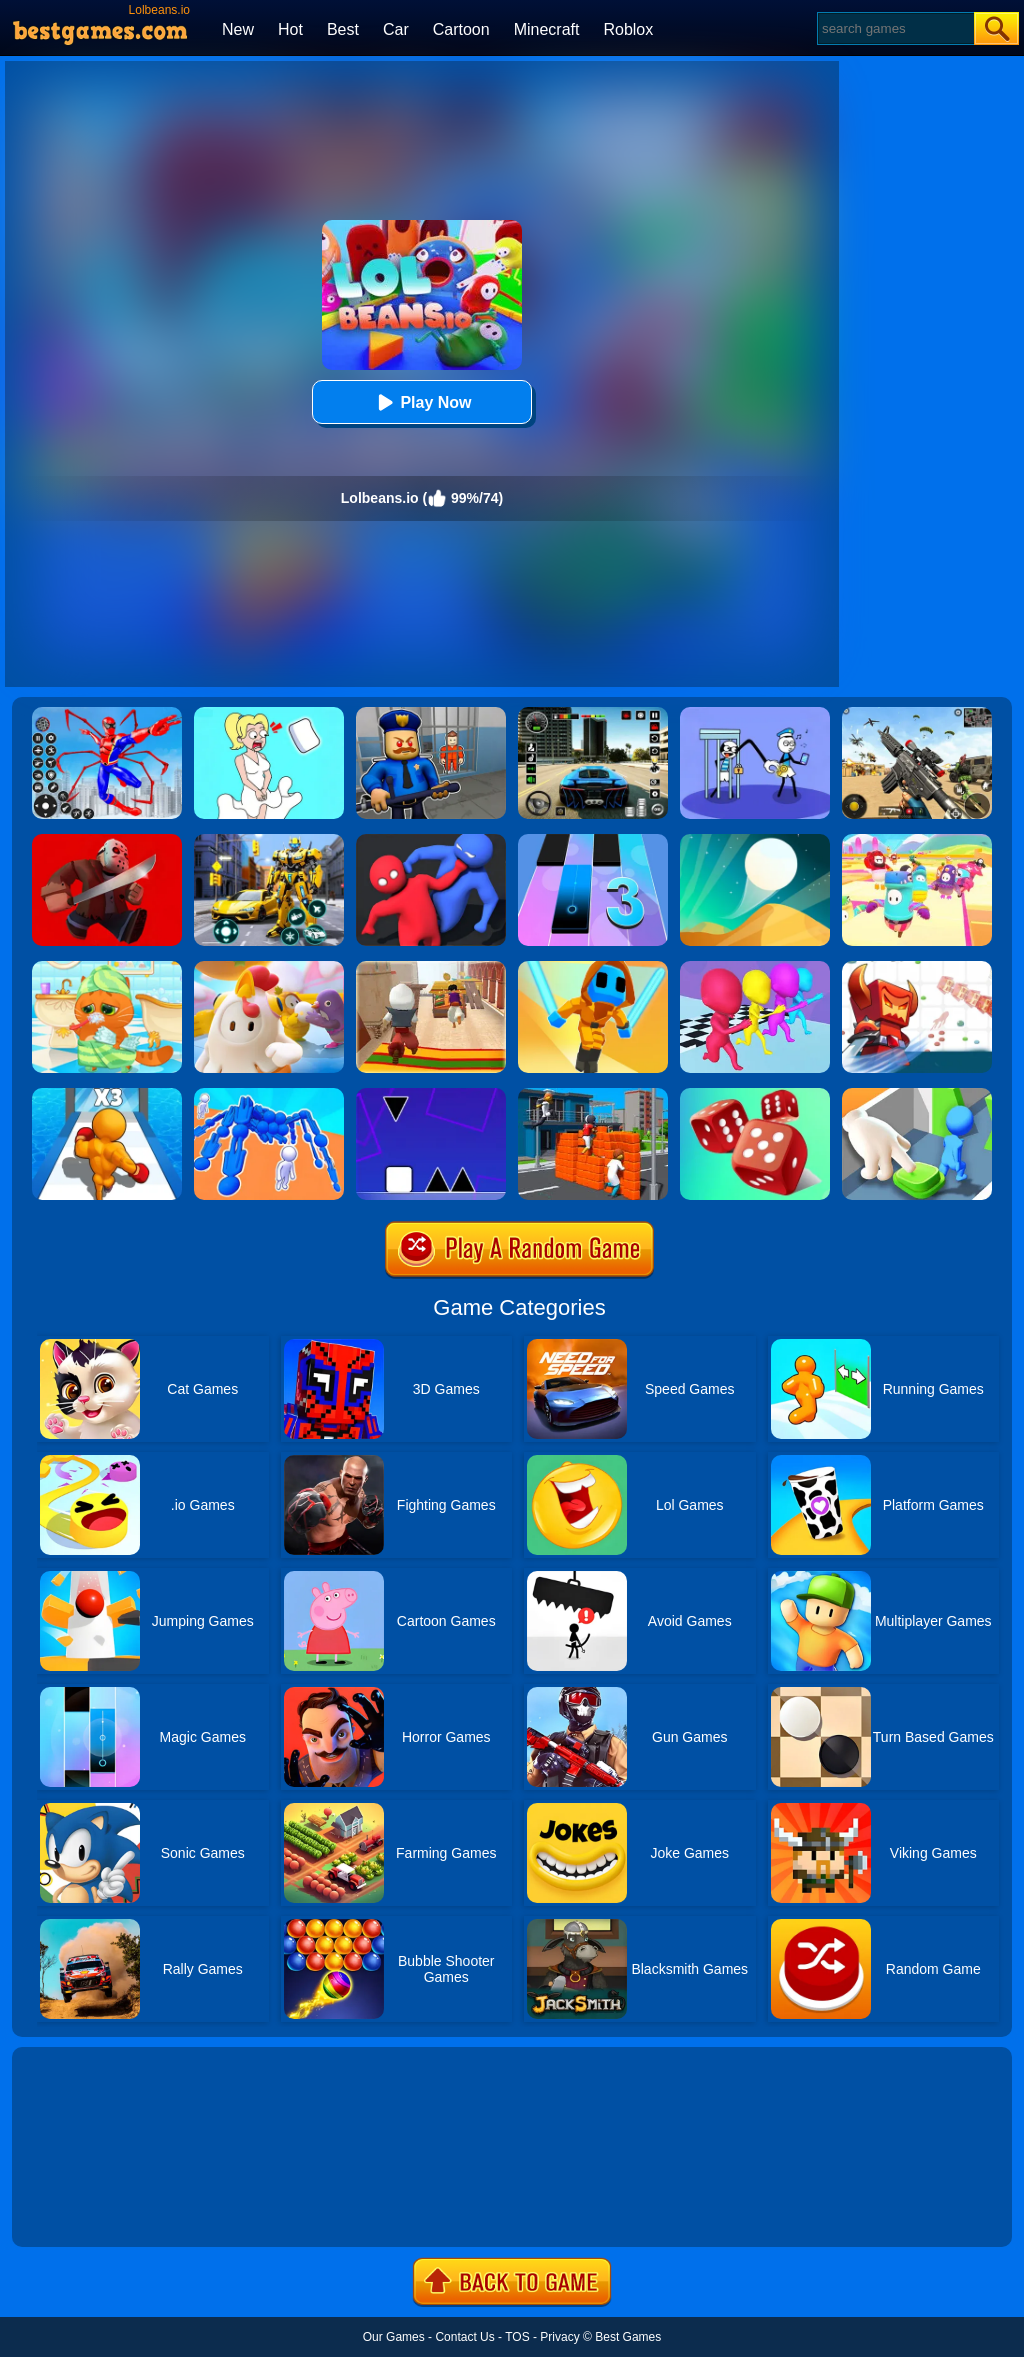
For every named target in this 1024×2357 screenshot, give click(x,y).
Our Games (394, 2337)
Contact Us (464, 2337)
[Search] (894, 28)
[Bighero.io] (917, 968)
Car (396, 29)
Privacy (559, 2337)
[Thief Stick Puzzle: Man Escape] (755, 714)
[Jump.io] (593, 1095)
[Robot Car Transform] (269, 841)
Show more (79, 2209)
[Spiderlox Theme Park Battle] (107, 714)
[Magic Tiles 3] (593, 841)
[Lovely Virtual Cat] (107, 968)
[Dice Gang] (755, 1095)
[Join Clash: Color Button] (917, 1095)
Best (343, 29)
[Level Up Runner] (107, 1095)
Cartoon (461, 29)
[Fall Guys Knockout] (269, 968)
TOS (517, 2337)
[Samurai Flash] (593, 968)
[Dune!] (755, 841)
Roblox (628, 29)
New (238, 29)
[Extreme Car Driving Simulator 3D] (593, 714)
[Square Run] (431, 1095)
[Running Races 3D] (755, 968)
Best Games (628, 2337)
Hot (290, 29)
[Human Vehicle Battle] (269, 1095)
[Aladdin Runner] (431, 968)
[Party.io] (431, 841)
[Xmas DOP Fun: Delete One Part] (269, 714)
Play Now (421, 402)
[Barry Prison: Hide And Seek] (431, 714)
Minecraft (547, 29)
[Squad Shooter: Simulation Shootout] (917, 714)
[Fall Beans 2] (917, 841)
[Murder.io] (107, 841)
